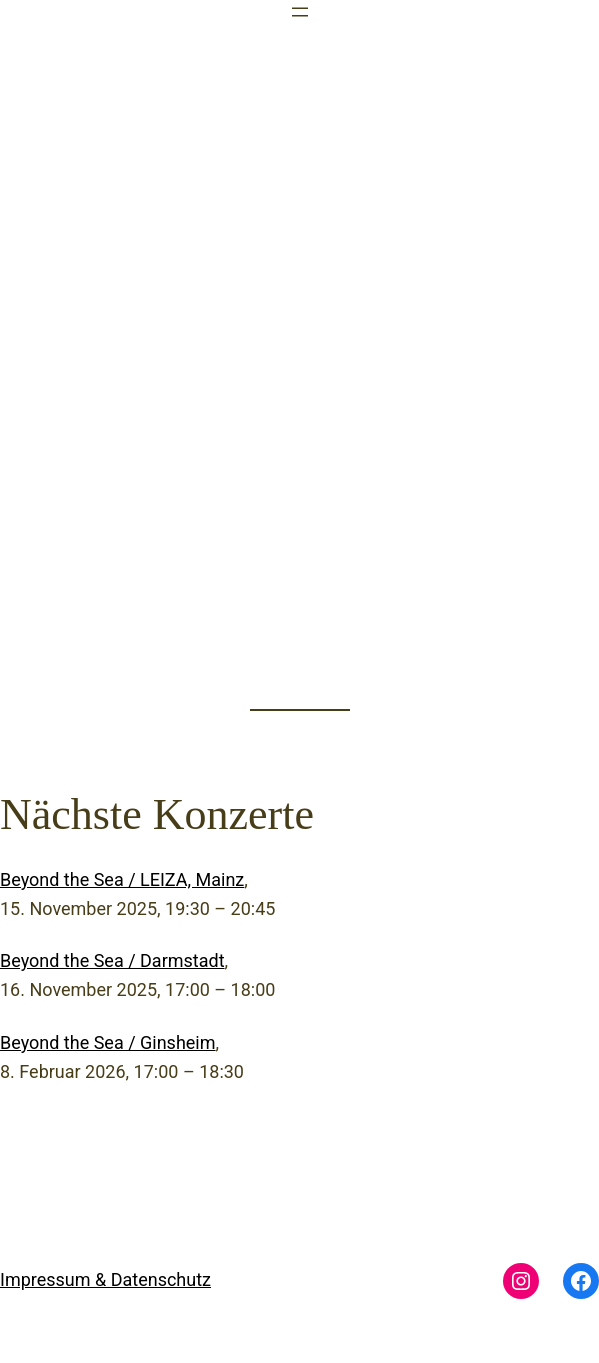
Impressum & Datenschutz (105, 1279)
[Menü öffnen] (300, 12)
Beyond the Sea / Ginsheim (108, 1042)
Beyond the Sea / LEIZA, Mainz (122, 879)
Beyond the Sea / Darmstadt (112, 960)
